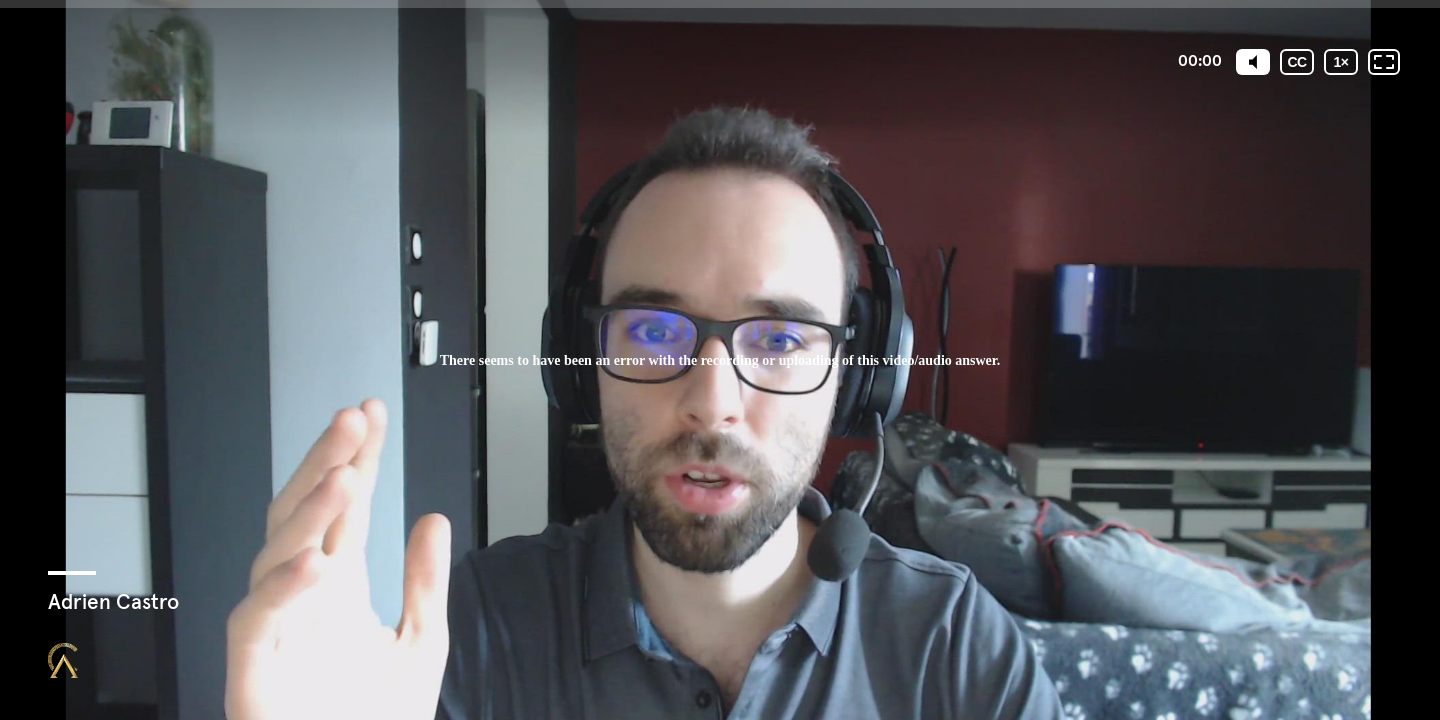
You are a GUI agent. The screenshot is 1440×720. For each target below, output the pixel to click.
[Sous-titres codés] (1297, 62)
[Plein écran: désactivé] (1384, 62)
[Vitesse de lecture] (1341, 62)
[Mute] (1253, 62)
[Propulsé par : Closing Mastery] (63, 660)
